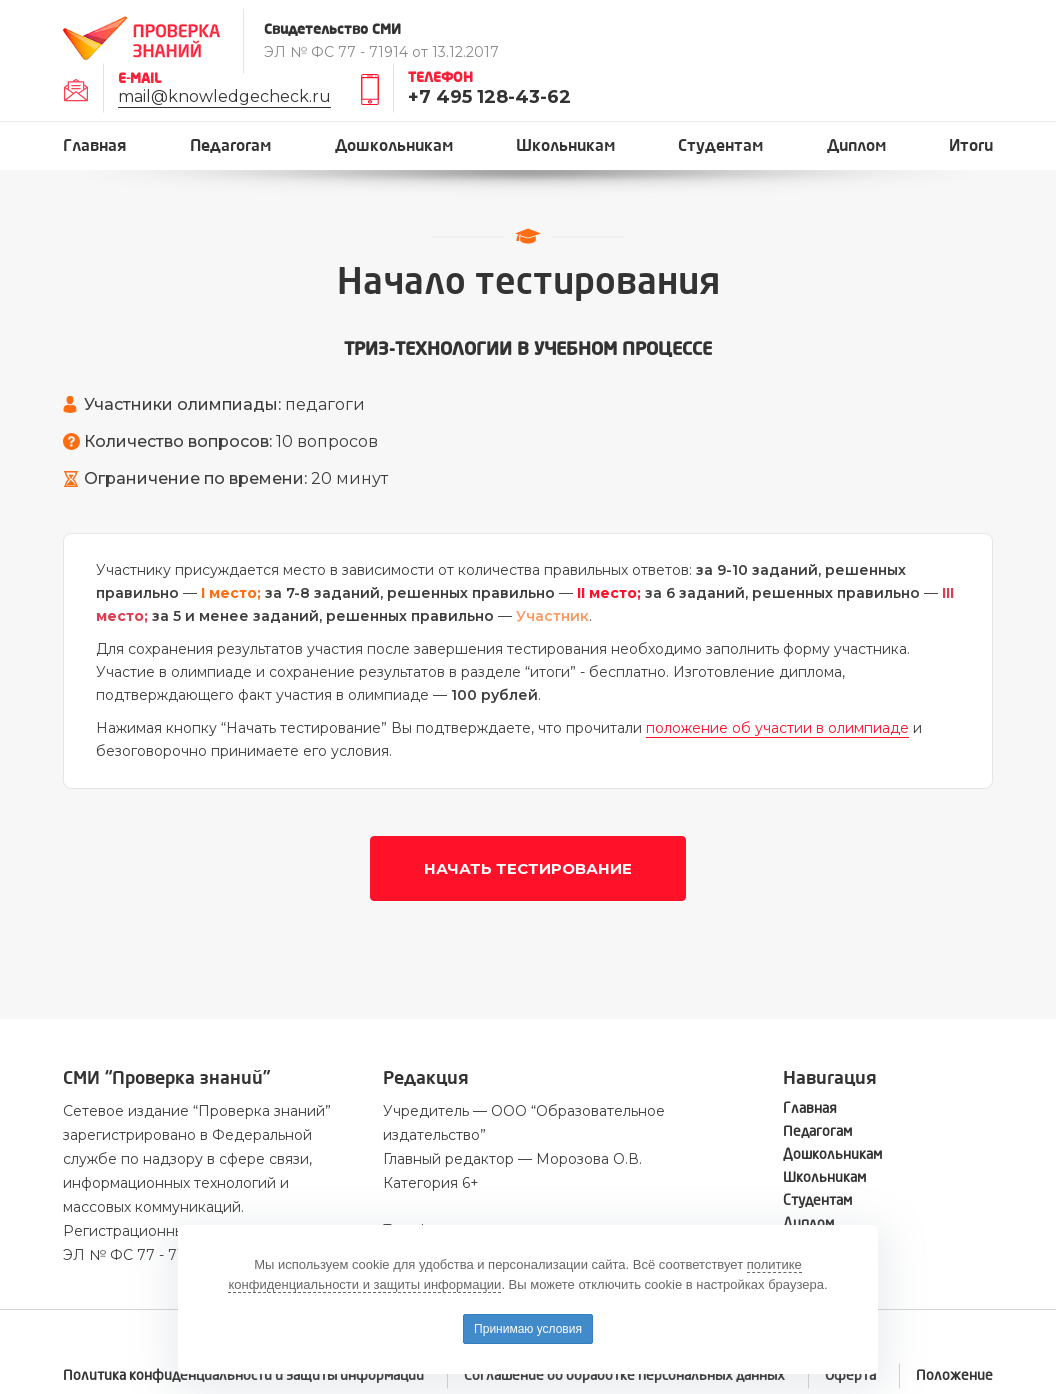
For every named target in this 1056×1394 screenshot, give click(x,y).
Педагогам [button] (230, 145)
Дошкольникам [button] (394, 145)
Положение (954, 1375)
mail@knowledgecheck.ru (224, 96)
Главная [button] (95, 145)
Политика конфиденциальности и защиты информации (243, 1375)
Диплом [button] (856, 145)
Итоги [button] (971, 145)
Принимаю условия (528, 1329)
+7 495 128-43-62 (489, 97)
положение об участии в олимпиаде (777, 728)
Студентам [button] (720, 145)
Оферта (850, 1375)
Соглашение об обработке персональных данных (624, 1375)
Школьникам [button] (565, 145)
